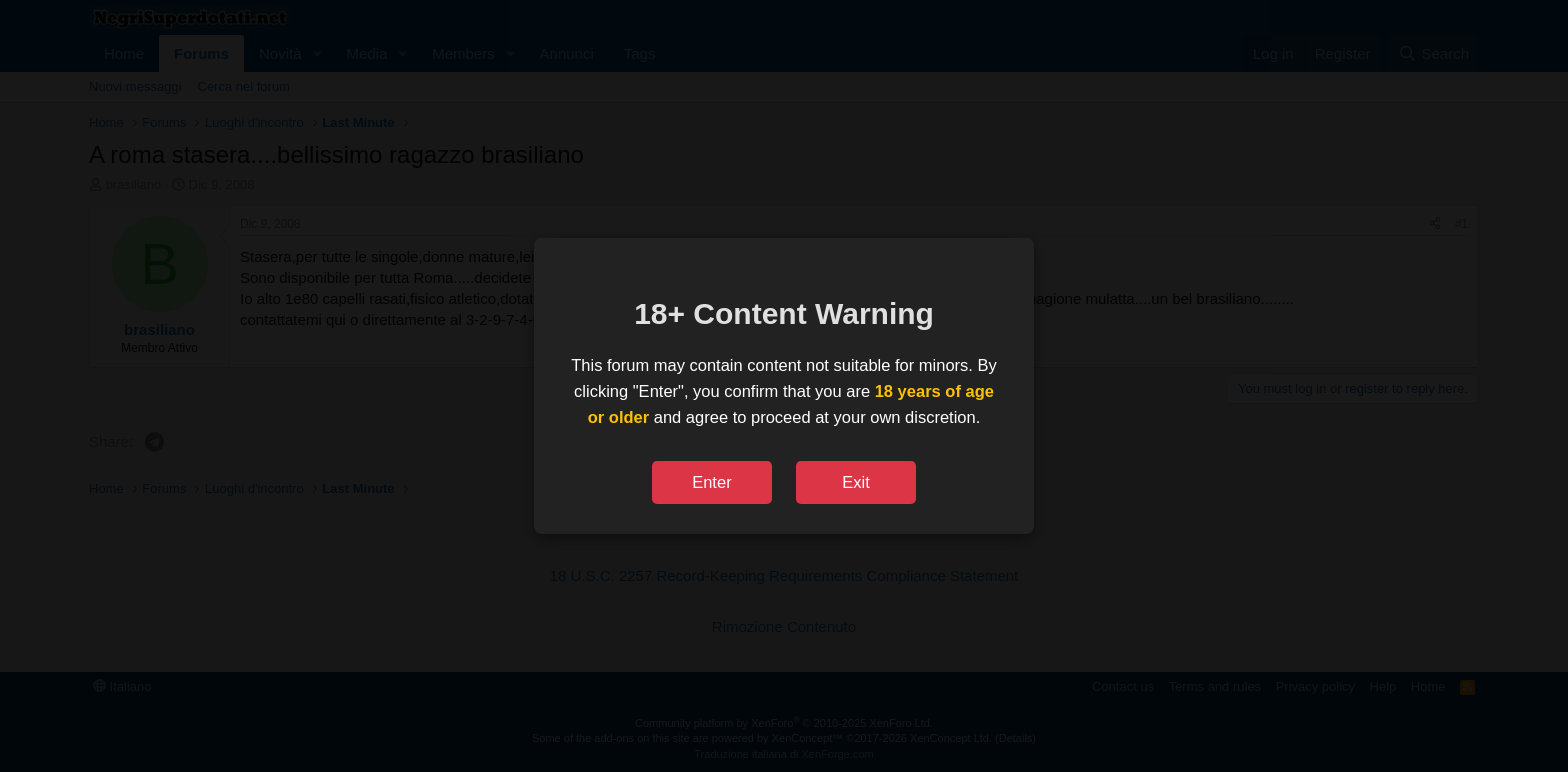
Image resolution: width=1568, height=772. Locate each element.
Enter (711, 482)
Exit (856, 482)
